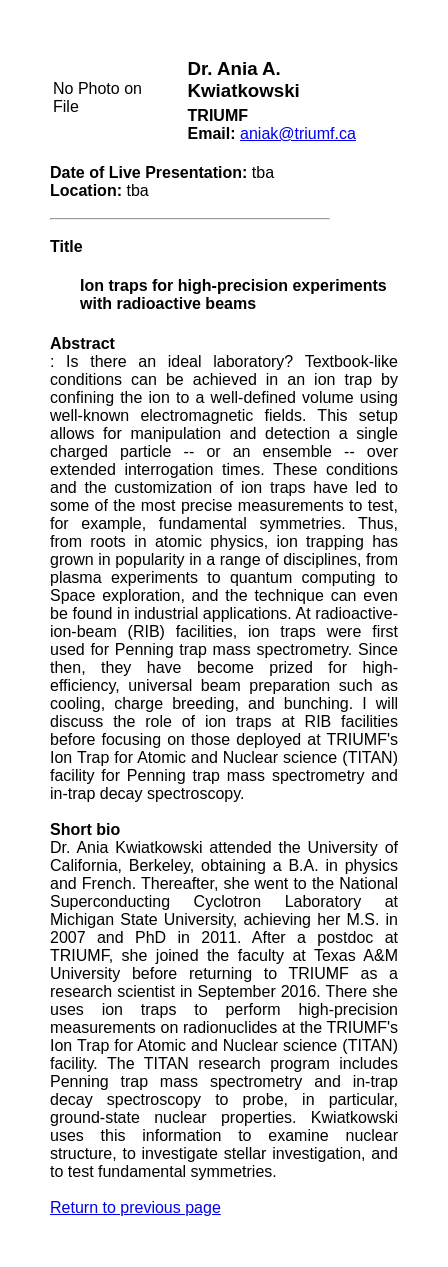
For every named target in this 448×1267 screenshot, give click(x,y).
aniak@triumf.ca (298, 133)
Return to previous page (135, 1207)
